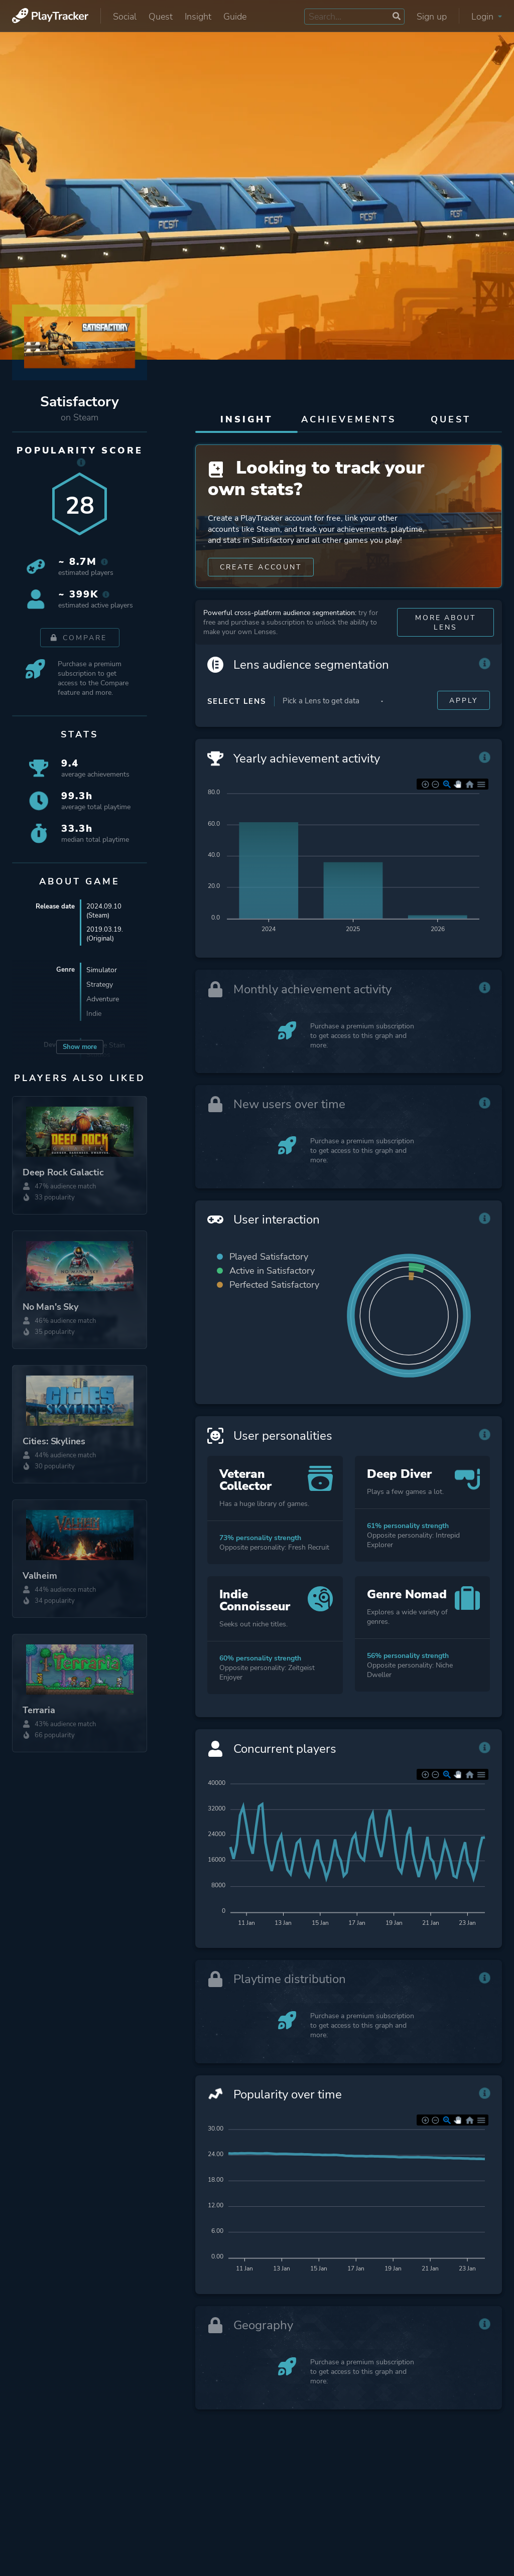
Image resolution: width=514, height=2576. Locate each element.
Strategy (99, 986)
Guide (234, 17)
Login (486, 17)
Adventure (102, 1001)
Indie (93, 1015)
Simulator (101, 972)
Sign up (432, 17)
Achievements (348, 419)
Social (125, 17)
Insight (198, 17)
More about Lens (445, 645)
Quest (161, 17)
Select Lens (236, 724)
